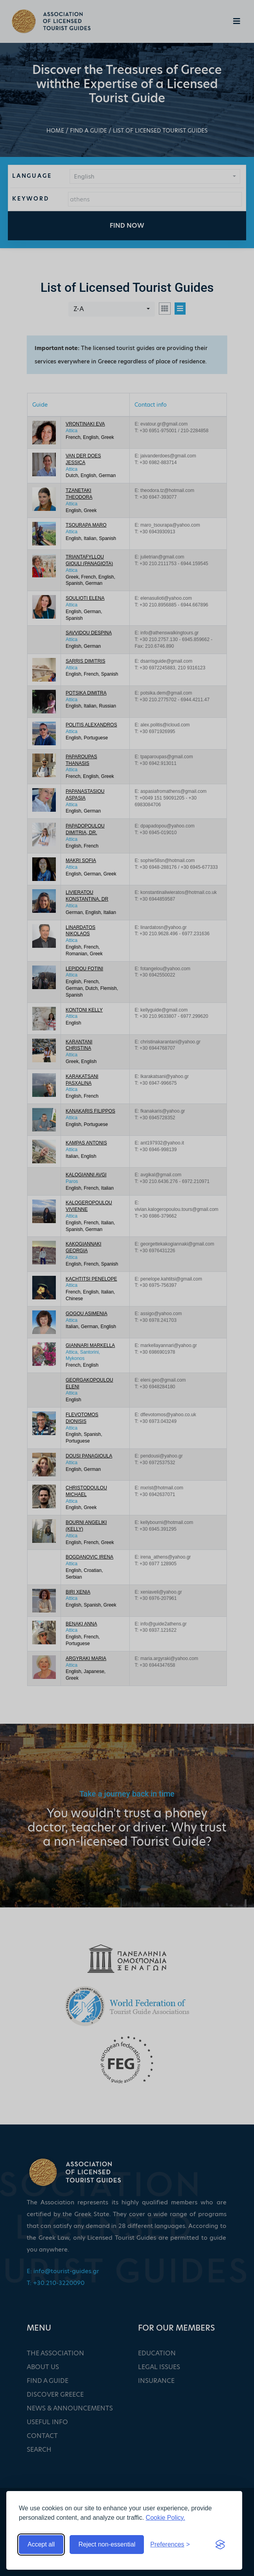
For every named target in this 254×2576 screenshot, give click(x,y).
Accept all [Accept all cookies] (41, 2544)
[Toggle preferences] (170, 2544)
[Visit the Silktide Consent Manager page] (220, 2544)
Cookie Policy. (165, 2517)
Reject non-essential (106, 2544)
